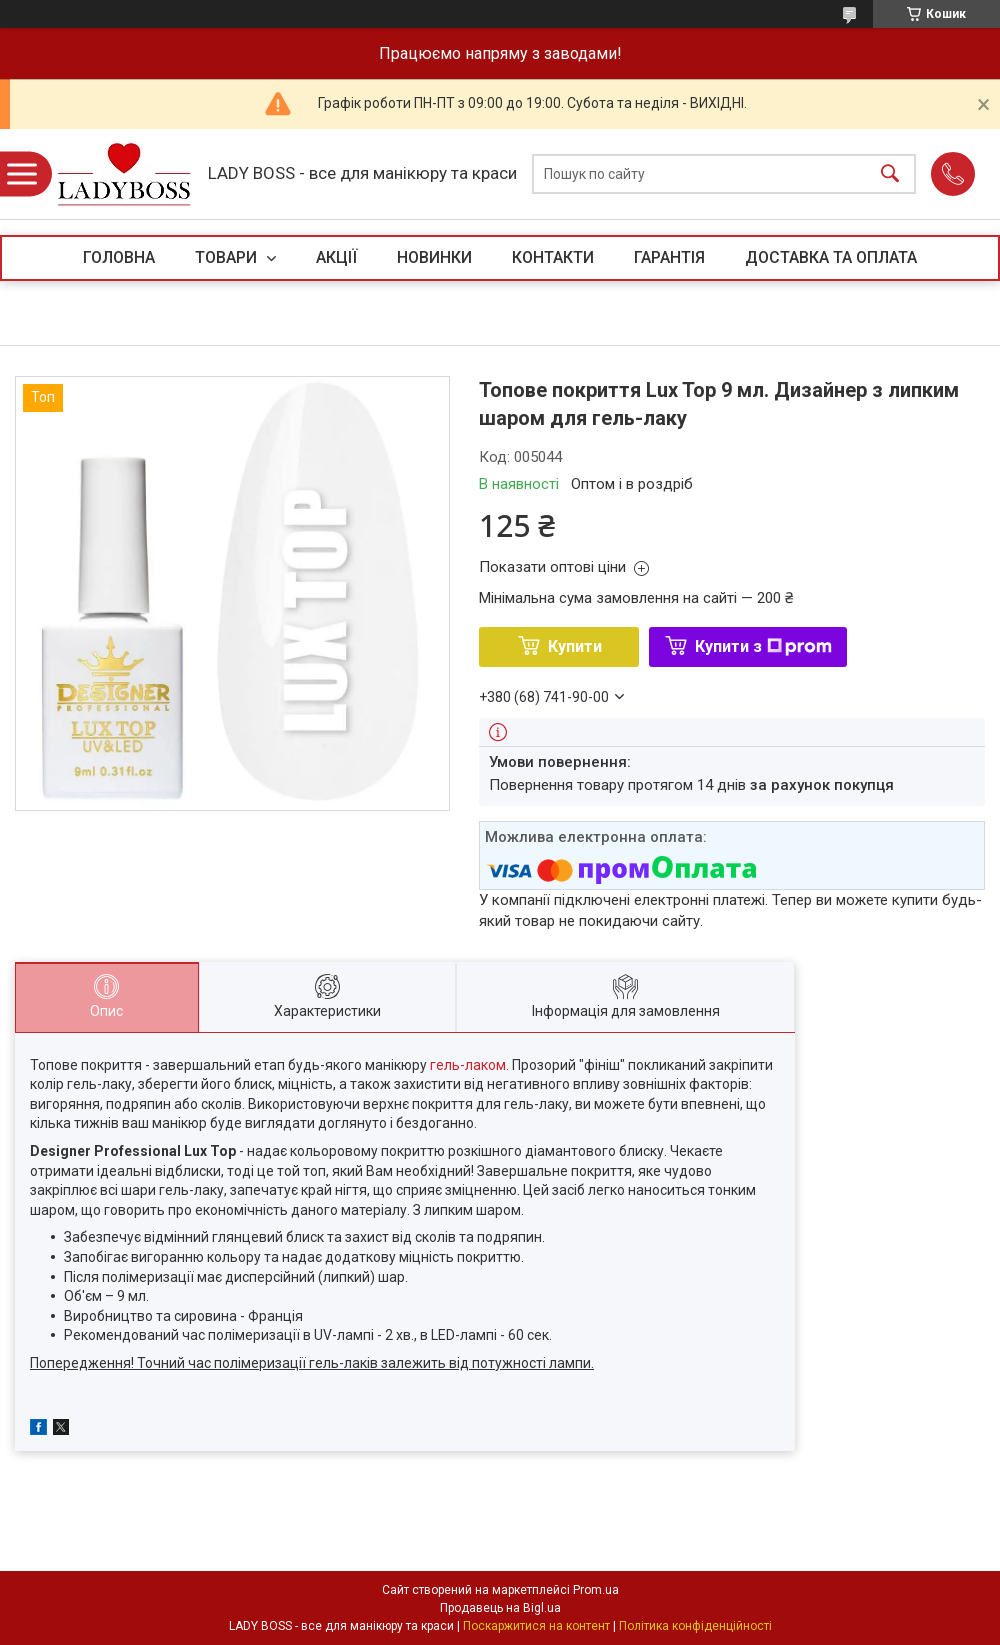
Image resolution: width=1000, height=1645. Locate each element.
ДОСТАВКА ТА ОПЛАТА (831, 257)
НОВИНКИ (434, 257)
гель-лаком (468, 1065)
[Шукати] (890, 174)
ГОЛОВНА (119, 257)
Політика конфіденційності (695, 1626)
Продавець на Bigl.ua (500, 1608)
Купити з (763, 646)
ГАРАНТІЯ (669, 257)
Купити (575, 646)
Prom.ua (596, 1590)
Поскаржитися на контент (536, 1626)
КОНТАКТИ (553, 257)
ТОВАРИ (228, 257)
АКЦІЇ (336, 257)
